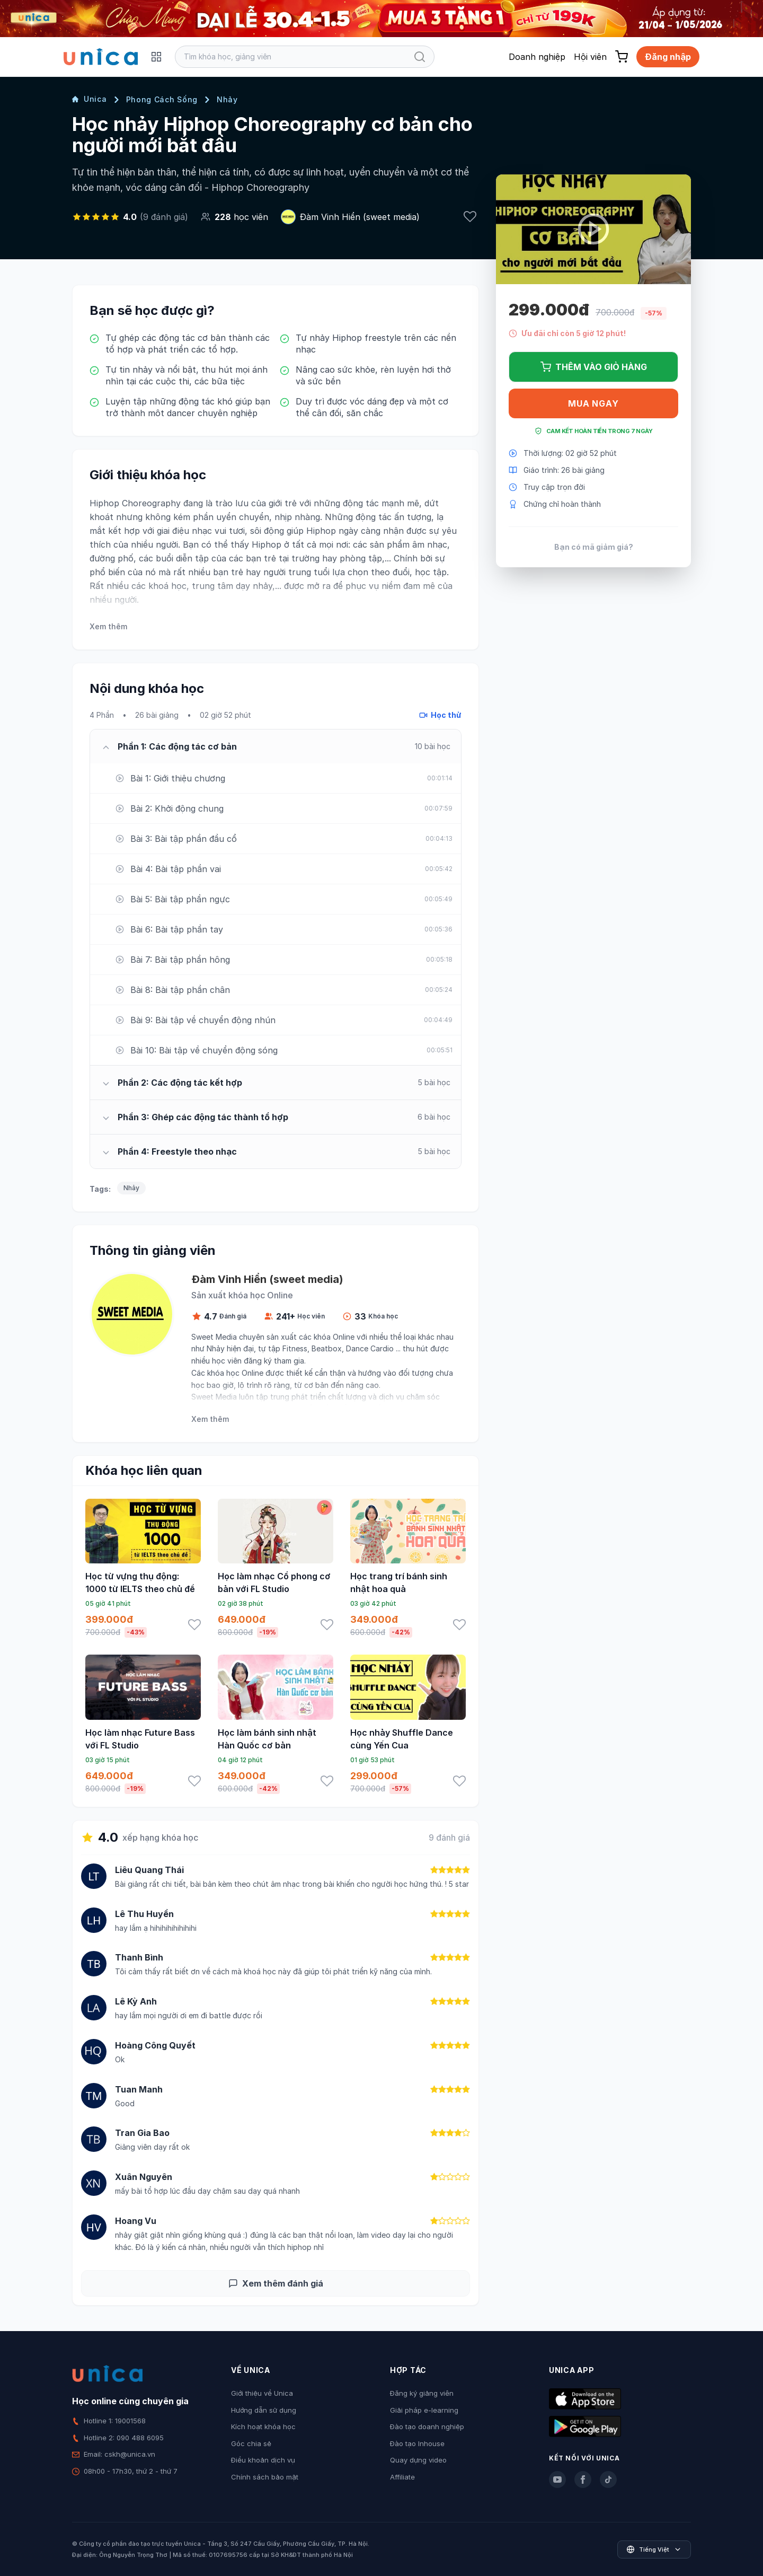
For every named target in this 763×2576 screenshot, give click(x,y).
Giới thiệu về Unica (262, 2393)
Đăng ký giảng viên (422, 2393)
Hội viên (590, 56)
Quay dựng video (418, 2460)
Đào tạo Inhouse (417, 2443)
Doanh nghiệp (537, 56)
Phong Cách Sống (162, 99)
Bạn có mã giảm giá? (593, 546)
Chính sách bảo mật (264, 2477)
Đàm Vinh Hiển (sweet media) (360, 217)
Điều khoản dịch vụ (263, 2460)
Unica (89, 98)
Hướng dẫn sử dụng (263, 2410)
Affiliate (402, 2477)
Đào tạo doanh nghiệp (427, 2426)
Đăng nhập (668, 56)
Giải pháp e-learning (424, 2410)
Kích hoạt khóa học (263, 2426)
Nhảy (227, 99)
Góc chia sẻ (251, 2443)
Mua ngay (593, 403)
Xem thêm (108, 626)
